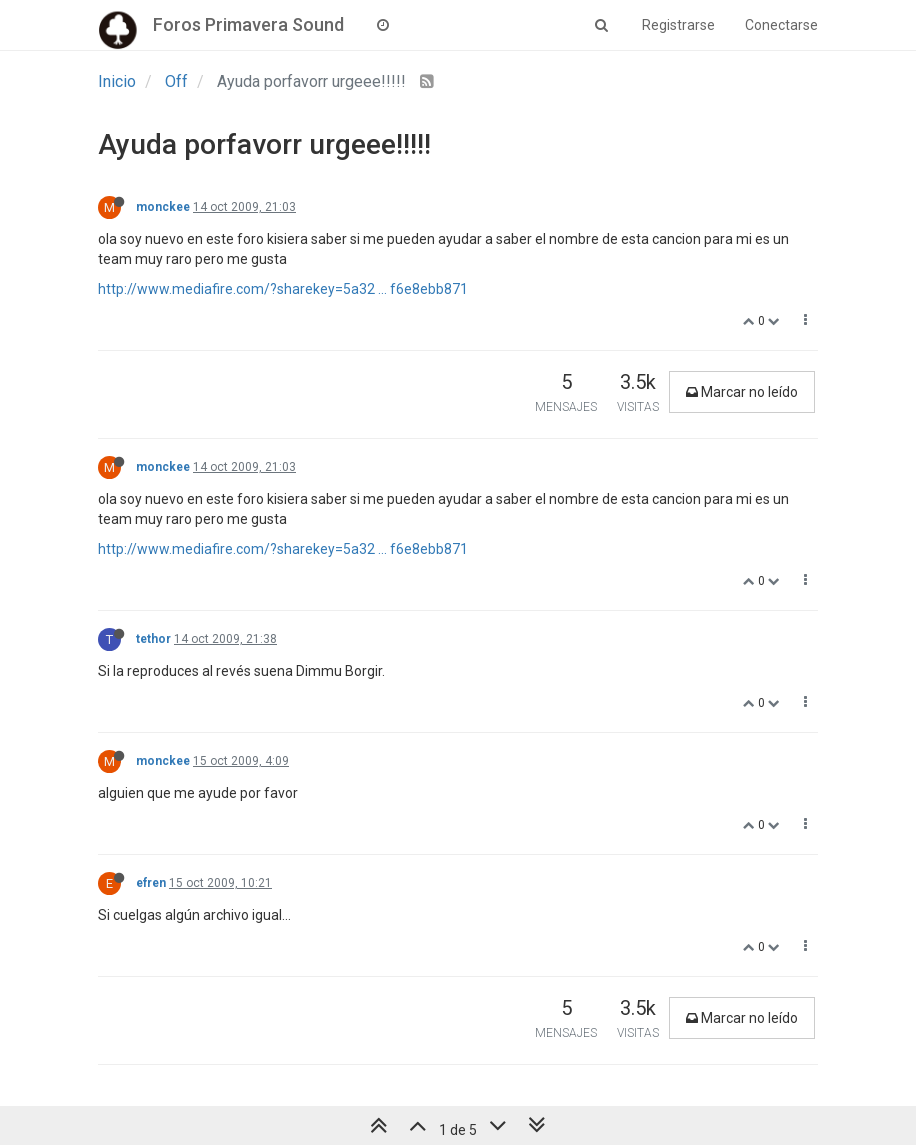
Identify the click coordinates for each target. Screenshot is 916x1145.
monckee (163, 207)
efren (151, 883)
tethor (153, 639)
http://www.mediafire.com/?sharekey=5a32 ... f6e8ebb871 (283, 289)
